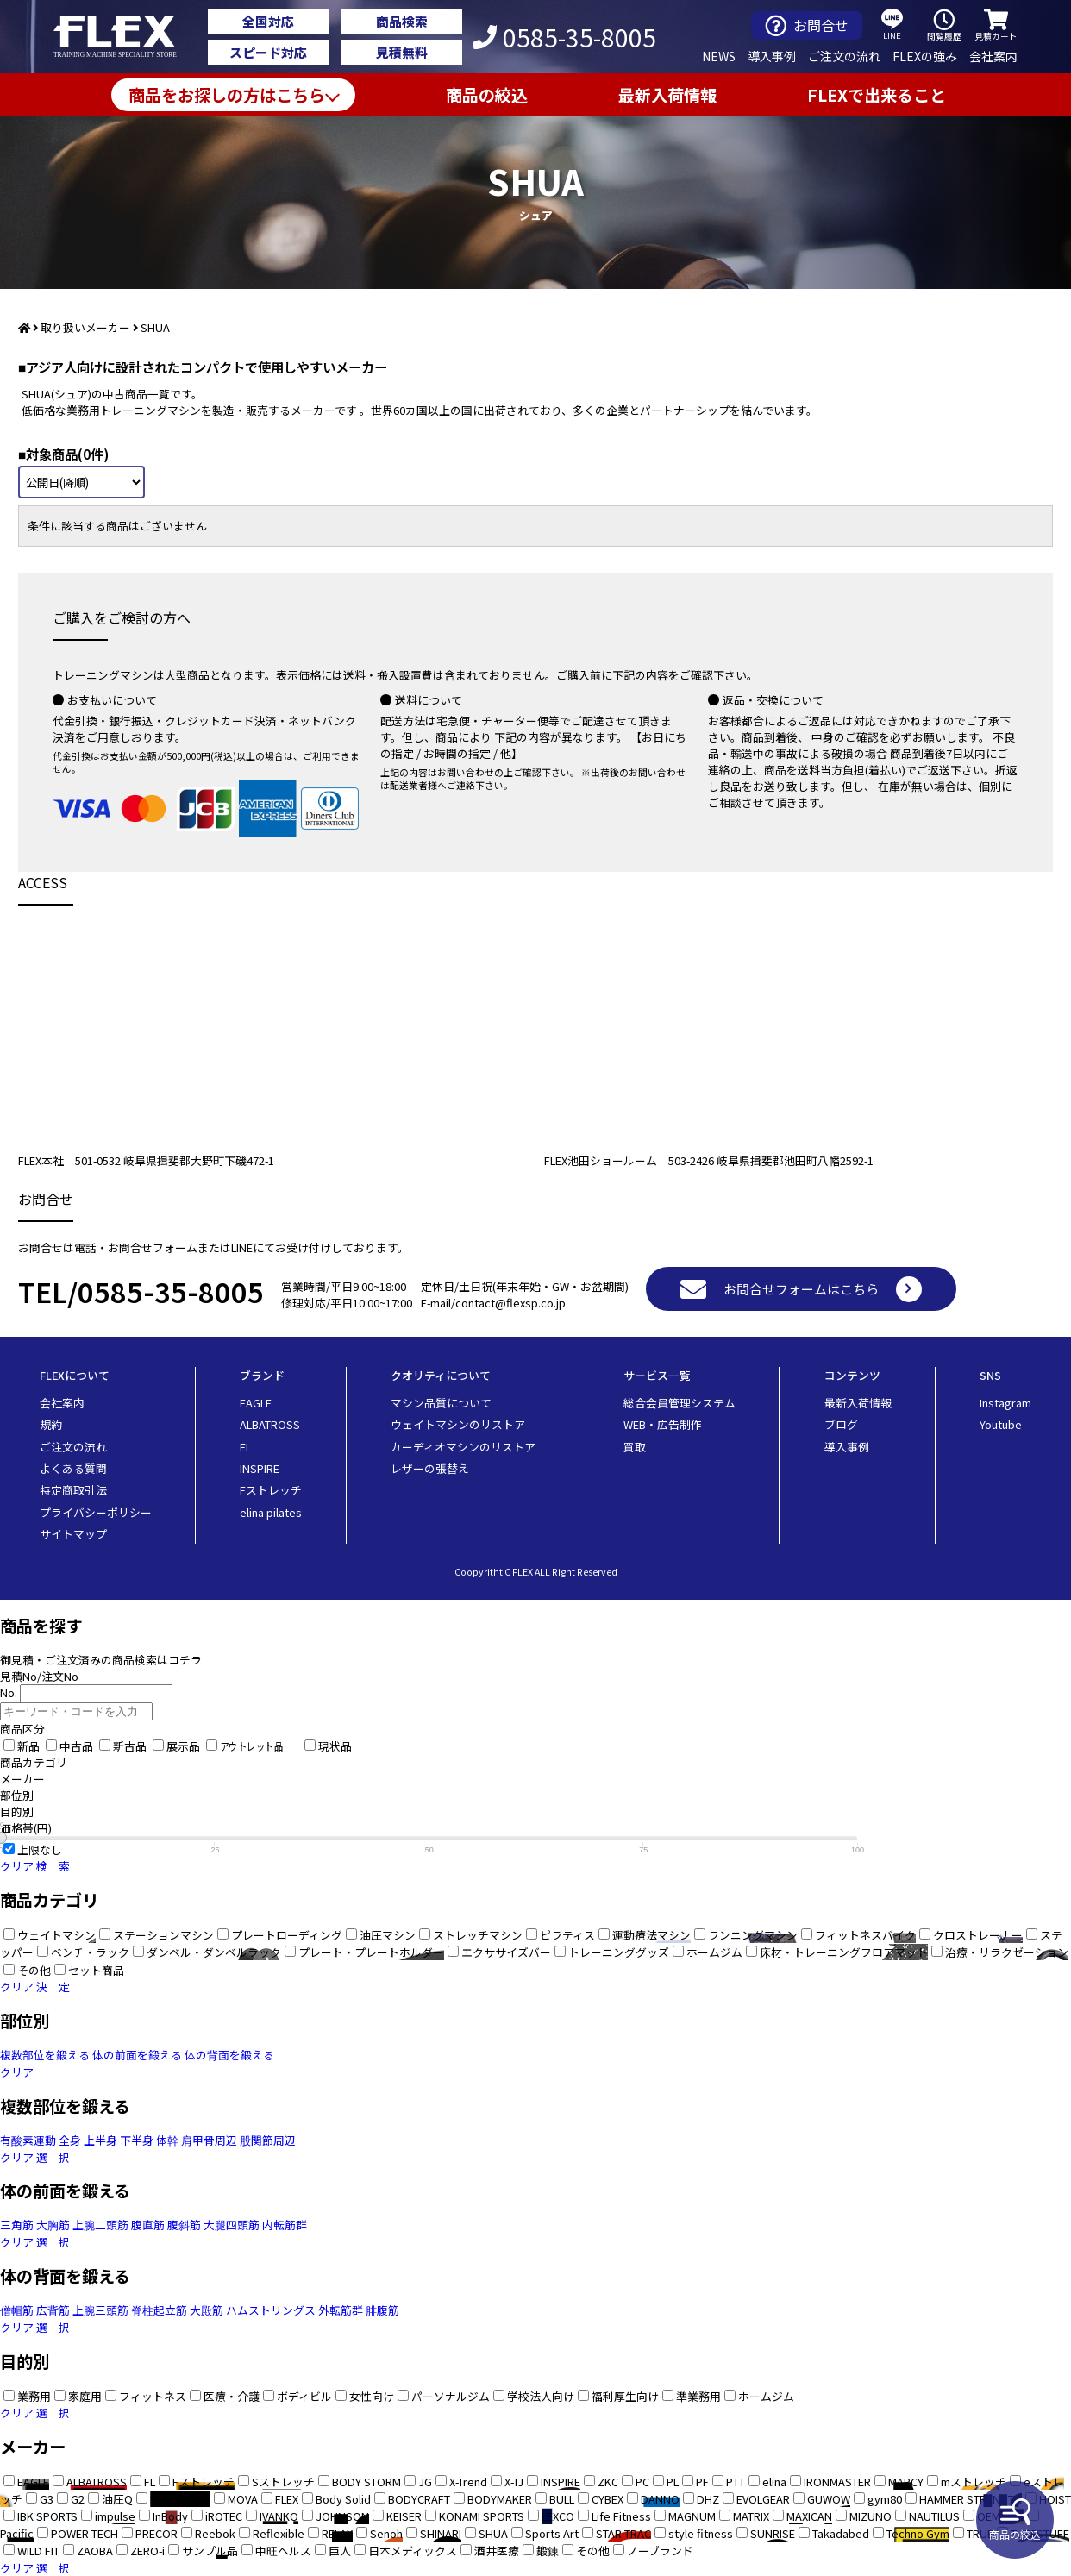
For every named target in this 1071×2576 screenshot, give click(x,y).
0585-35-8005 (564, 37)
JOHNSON (342, 2516)
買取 (634, 1446)
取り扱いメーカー (85, 327)
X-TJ (513, 2481)
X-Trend (468, 2481)
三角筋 (17, 2224)
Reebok (215, 2533)
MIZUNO (870, 2516)
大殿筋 (206, 2310)
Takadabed (840, 2533)
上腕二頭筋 (100, 2224)
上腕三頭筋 (100, 2310)
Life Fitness (621, 2516)
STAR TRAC (623, 2533)
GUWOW (828, 2499)
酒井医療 (496, 2550)
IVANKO (279, 2516)
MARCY (906, 2481)
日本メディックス (412, 2550)
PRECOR (156, 2533)
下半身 (136, 2140)
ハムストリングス (271, 2310)
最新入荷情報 (667, 95)
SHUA (493, 2533)
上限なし (39, 1849)
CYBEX (607, 2499)
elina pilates (271, 1512)
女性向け (371, 2396)
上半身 (100, 2140)
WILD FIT (38, 2550)
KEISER (404, 2516)
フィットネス (152, 2396)
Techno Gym (917, 2533)
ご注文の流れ (844, 56)
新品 (28, 1746)
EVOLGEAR (763, 2499)
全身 (70, 2140)
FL (245, 1446)
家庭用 (85, 2396)
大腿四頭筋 (232, 2224)
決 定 (53, 1986)
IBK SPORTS (47, 2516)
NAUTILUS (934, 2516)
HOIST (1055, 2499)
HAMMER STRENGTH (970, 2499)
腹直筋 (148, 2224)
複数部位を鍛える (45, 2054)
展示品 (183, 1746)
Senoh (386, 2533)
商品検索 (402, 21)
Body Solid (343, 2499)
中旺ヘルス (283, 2550)
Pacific (17, 2533)
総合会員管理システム (679, 1403)
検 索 (53, 1866)
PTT (735, 2481)
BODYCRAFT (419, 2499)
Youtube (1001, 1424)
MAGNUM (692, 2516)
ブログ (841, 1424)
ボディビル (304, 2396)
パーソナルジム (450, 2396)
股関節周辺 (268, 2140)
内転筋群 (284, 2224)
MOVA (243, 2499)
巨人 (340, 2550)
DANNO (660, 2499)
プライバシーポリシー (96, 1512)
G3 (46, 2499)
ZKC (608, 2481)
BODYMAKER (499, 2499)
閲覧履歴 (944, 25)
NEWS (719, 56)
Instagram (1005, 1403)
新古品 (130, 1746)
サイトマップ (73, 1534)
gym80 (884, 2499)
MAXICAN (809, 2516)
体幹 (167, 2140)
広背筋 (53, 2310)
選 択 (53, 2157)
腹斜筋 (184, 2224)
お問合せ (807, 25)
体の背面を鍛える (229, 2054)
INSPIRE (259, 1468)
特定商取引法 (73, 1490)
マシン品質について (441, 1403)
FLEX (286, 2499)
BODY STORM (366, 2481)
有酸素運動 (28, 2140)
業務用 (34, 2396)
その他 (593, 2550)
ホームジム (766, 2396)
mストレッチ (973, 2481)
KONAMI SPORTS (481, 2516)
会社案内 (993, 56)
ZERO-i (147, 2550)
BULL (561, 2499)
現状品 (335, 1746)
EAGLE (256, 1403)
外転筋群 (340, 2310)
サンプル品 (210, 2550)
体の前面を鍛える (137, 2054)
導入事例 (772, 56)
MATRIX (751, 2516)
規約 (51, 1424)
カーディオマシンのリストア (463, 1446)
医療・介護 (232, 2396)
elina (774, 2481)
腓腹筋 (382, 2310)
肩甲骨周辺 (209, 2140)
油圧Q (117, 2499)
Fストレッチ (271, 1490)
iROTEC (223, 2516)
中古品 (76, 1746)
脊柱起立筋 (159, 2310)
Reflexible (278, 2533)
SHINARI (440, 2533)
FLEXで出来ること (876, 95)
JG (425, 2481)
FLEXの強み (924, 56)
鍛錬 (547, 2550)
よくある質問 (73, 1468)
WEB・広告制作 (662, 1424)
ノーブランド (660, 2550)
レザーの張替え (430, 1468)
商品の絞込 (1015, 2520)
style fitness (700, 2533)
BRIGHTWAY (180, 2499)
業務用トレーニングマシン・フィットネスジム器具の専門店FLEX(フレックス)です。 (124, 37)
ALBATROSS (270, 1424)
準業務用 (698, 2396)
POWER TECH (84, 2533)
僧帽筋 (17, 2310)
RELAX (337, 2533)
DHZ (708, 2499)
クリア (17, 1866)
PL (673, 2481)
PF (702, 2481)
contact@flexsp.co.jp (510, 1302)
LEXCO (558, 2516)
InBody (170, 2516)
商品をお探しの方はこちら (226, 95)
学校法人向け (540, 2396)
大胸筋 (53, 2224)
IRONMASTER (837, 2481)
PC (642, 2481)
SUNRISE (772, 2533)
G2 (78, 2499)
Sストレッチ (283, 2481)
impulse (115, 2516)
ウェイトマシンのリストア (458, 1424)
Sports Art (552, 2533)
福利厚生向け (625, 2396)
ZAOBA (95, 2550)
